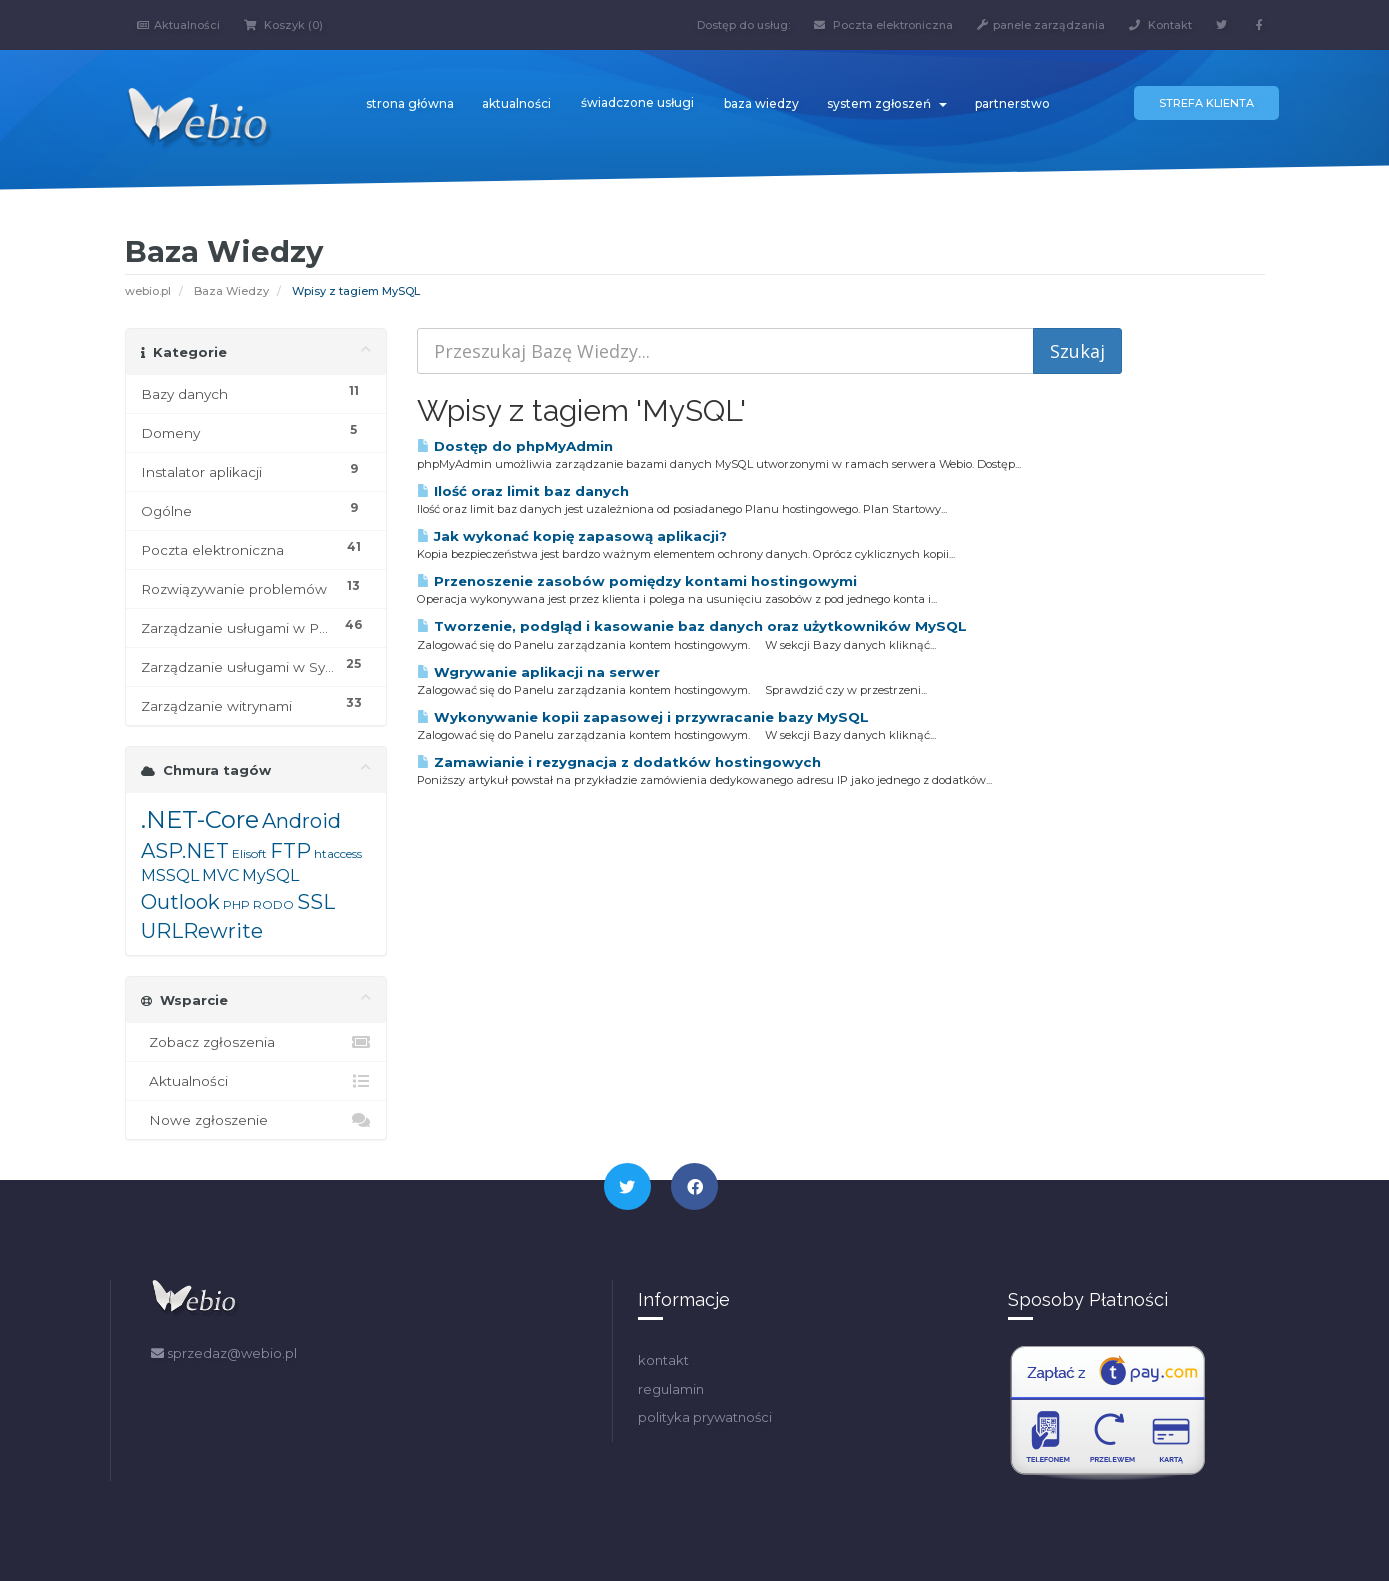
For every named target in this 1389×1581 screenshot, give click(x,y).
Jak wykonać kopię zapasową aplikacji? (572, 536)
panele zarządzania (1041, 25)
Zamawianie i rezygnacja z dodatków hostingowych (619, 762)
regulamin (671, 1389)
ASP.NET (185, 851)
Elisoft (249, 853)
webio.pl (148, 291)
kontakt (663, 1360)
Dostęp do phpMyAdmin (515, 446)
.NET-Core (200, 819)
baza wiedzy (761, 103)
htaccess (338, 853)
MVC (220, 875)
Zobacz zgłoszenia (256, 1042)
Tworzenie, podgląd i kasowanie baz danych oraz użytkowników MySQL (692, 626)
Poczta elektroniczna (883, 25)
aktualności (516, 103)
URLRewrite (202, 931)
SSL (316, 902)
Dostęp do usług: (743, 25)
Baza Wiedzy (231, 291)
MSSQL (170, 875)
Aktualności (178, 25)
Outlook (180, 902)
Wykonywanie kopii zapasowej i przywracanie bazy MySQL (643, 717)
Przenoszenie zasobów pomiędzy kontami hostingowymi (637, 581)
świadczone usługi (637, 102)
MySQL (270, 875)
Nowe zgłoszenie (256, 1120)
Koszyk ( (283, 25)
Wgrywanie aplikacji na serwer (538, 672)
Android (301, 821)
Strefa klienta (1206, 103)
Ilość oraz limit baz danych (523, 491)
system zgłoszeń (887, 103)
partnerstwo (1012, 103)
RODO (273, 904)
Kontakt (1160, 25)
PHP (236, 904)
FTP (290, 851)
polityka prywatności (705, 1417)
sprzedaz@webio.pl (224, 1353)
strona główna (410, 103)
